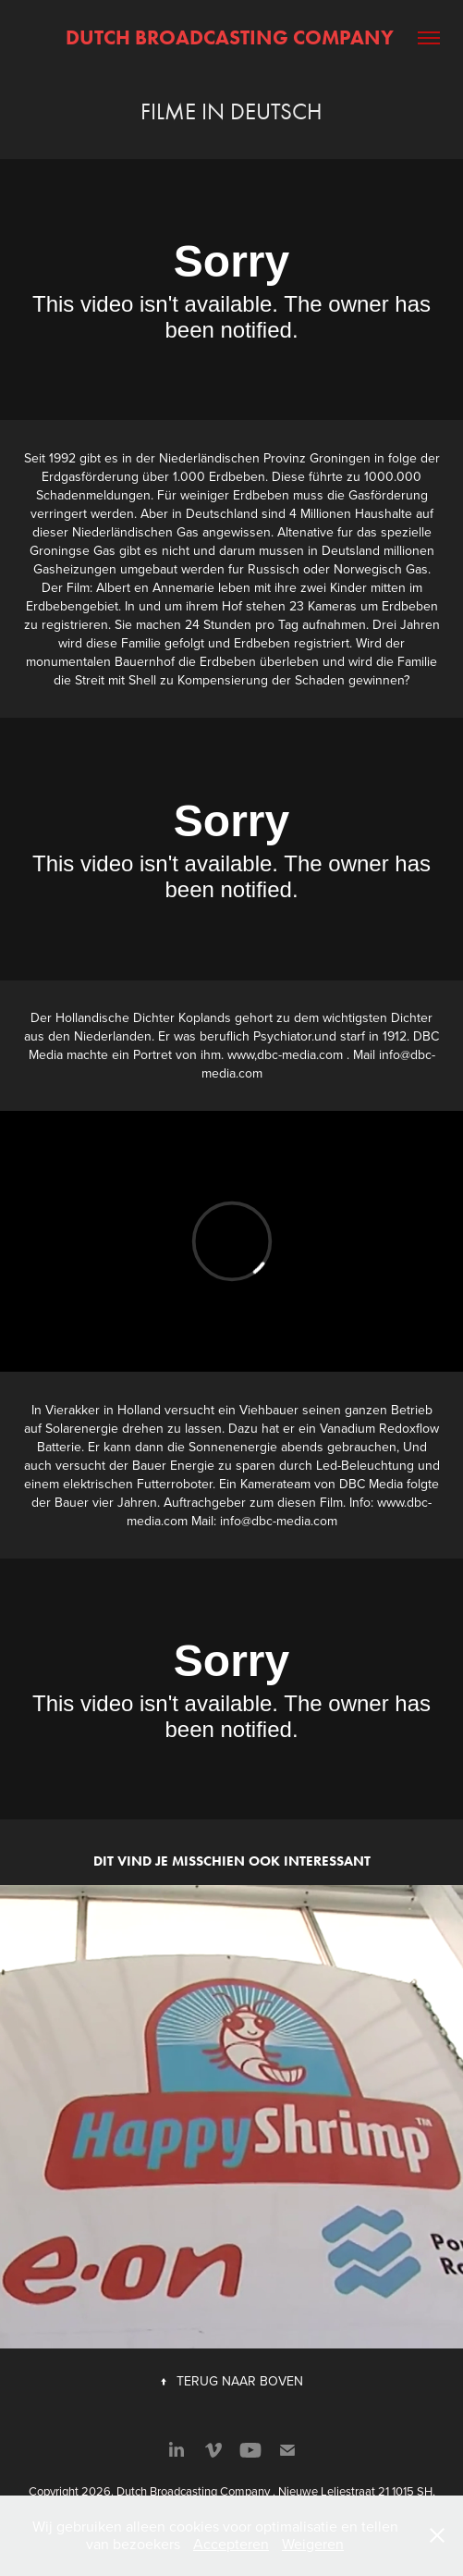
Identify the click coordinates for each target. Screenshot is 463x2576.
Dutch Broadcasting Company (232, 37)
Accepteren (231, 2543)
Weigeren (313, 2543)
